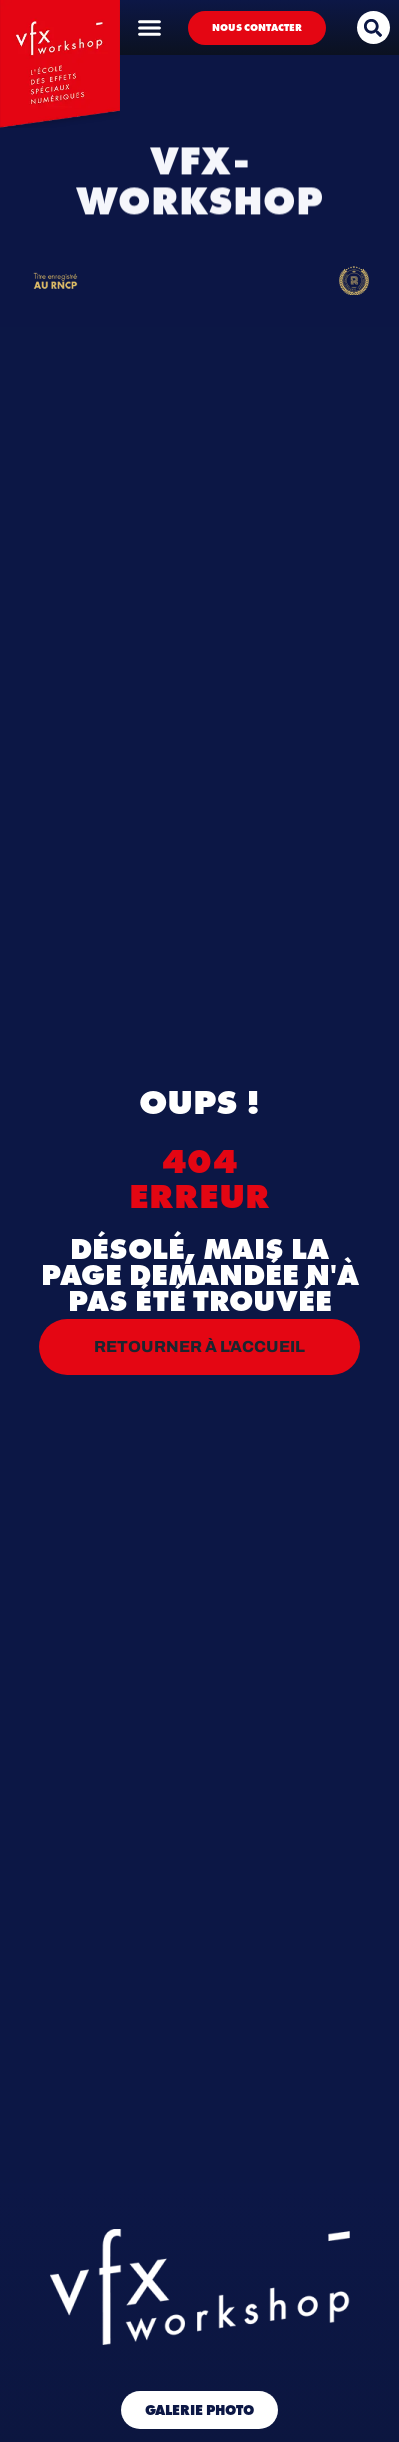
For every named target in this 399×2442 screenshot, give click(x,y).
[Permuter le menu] (149, 27)
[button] (373, 27)
